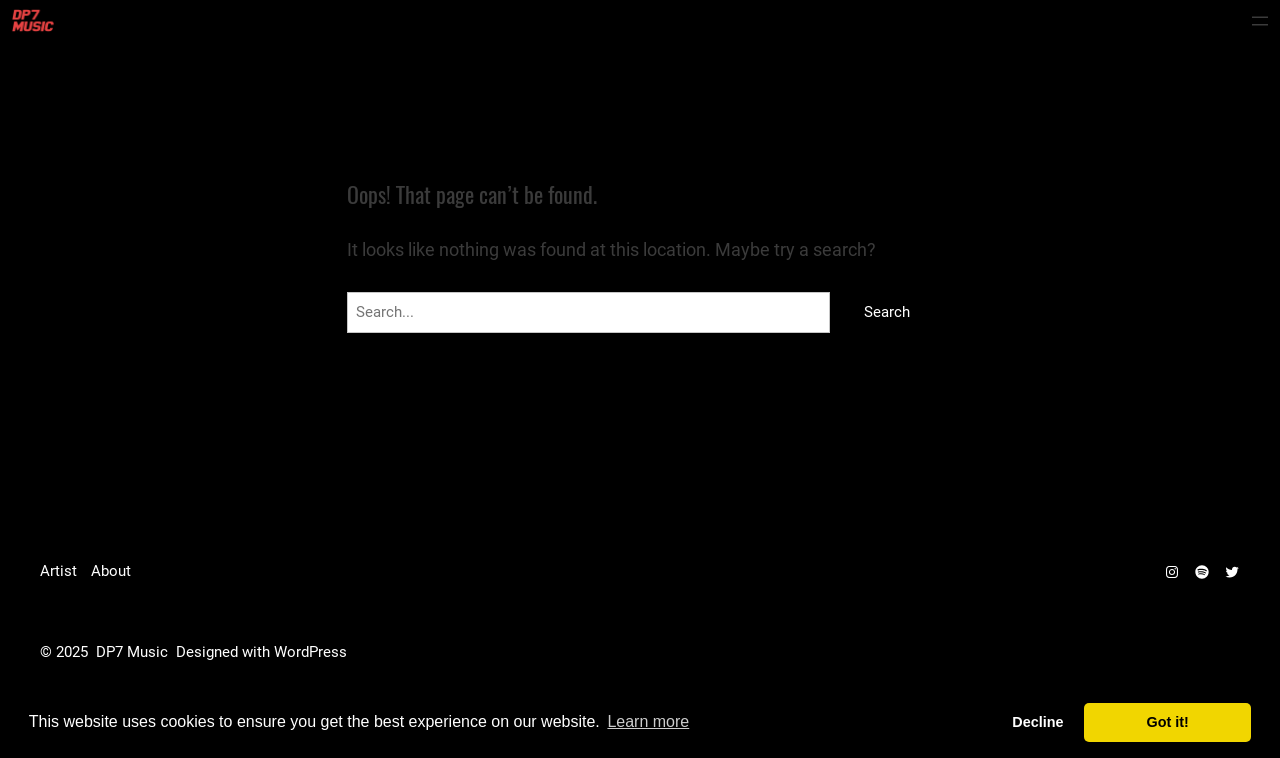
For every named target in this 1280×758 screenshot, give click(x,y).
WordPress (310, 652)
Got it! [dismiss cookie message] (1168, 722)
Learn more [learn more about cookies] (648, 721)
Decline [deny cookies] (1037, 722)
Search (887, 312)
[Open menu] (1260, 21)
